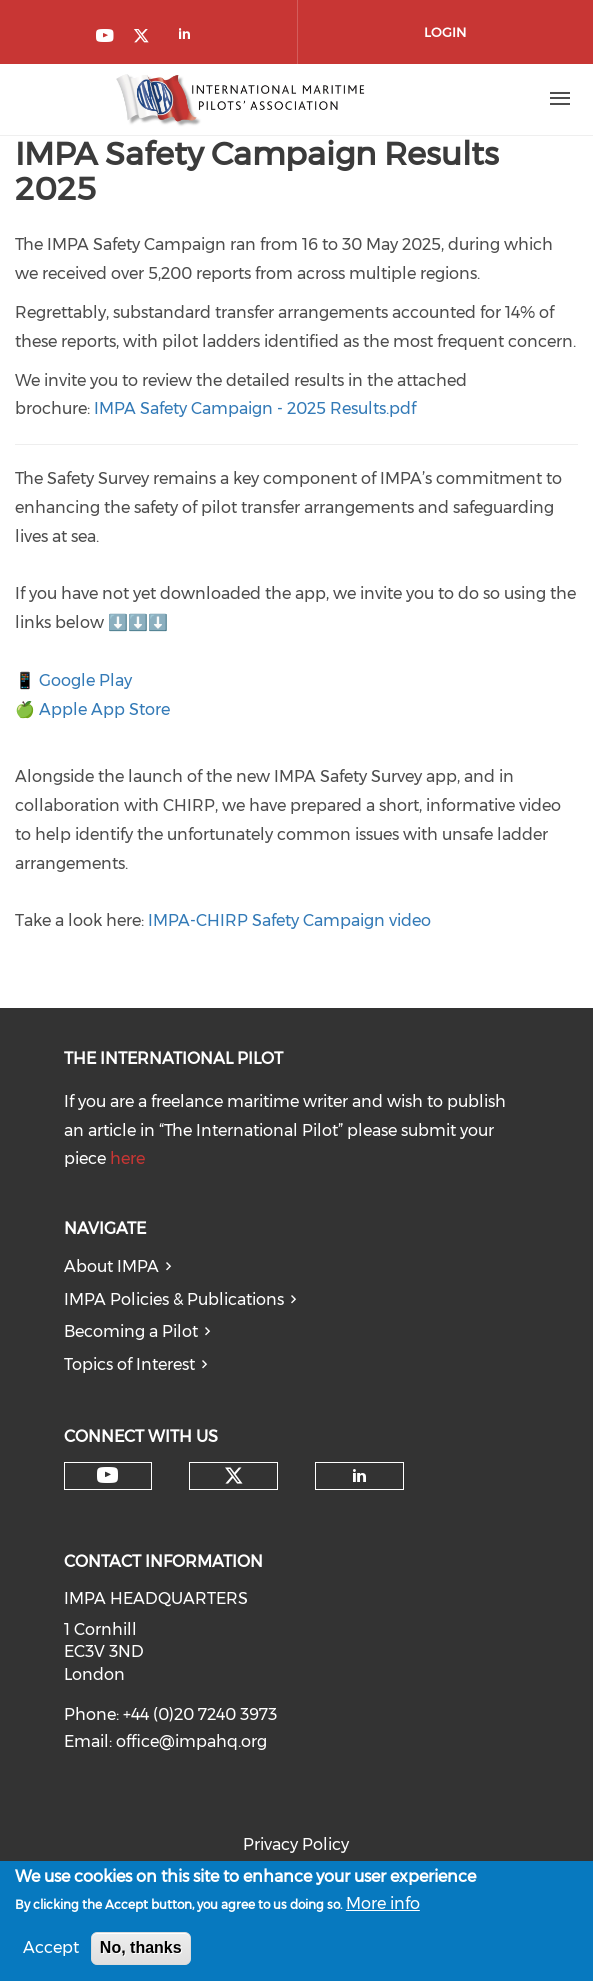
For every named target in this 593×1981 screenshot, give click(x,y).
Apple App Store (104, 709)
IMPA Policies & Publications (174, 1299)
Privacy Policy (296, 1844)
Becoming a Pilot (131, 1331)
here (127, 1158)
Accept (51, 1950)
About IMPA (111, 1266)
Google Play (85, 680)
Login (445, 32)
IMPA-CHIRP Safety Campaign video (289, 920)
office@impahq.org (191, 1741)
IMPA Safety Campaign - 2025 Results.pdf (255, 408)
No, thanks (141, 1950)
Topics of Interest (129, 1364)
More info (383, 1906)
